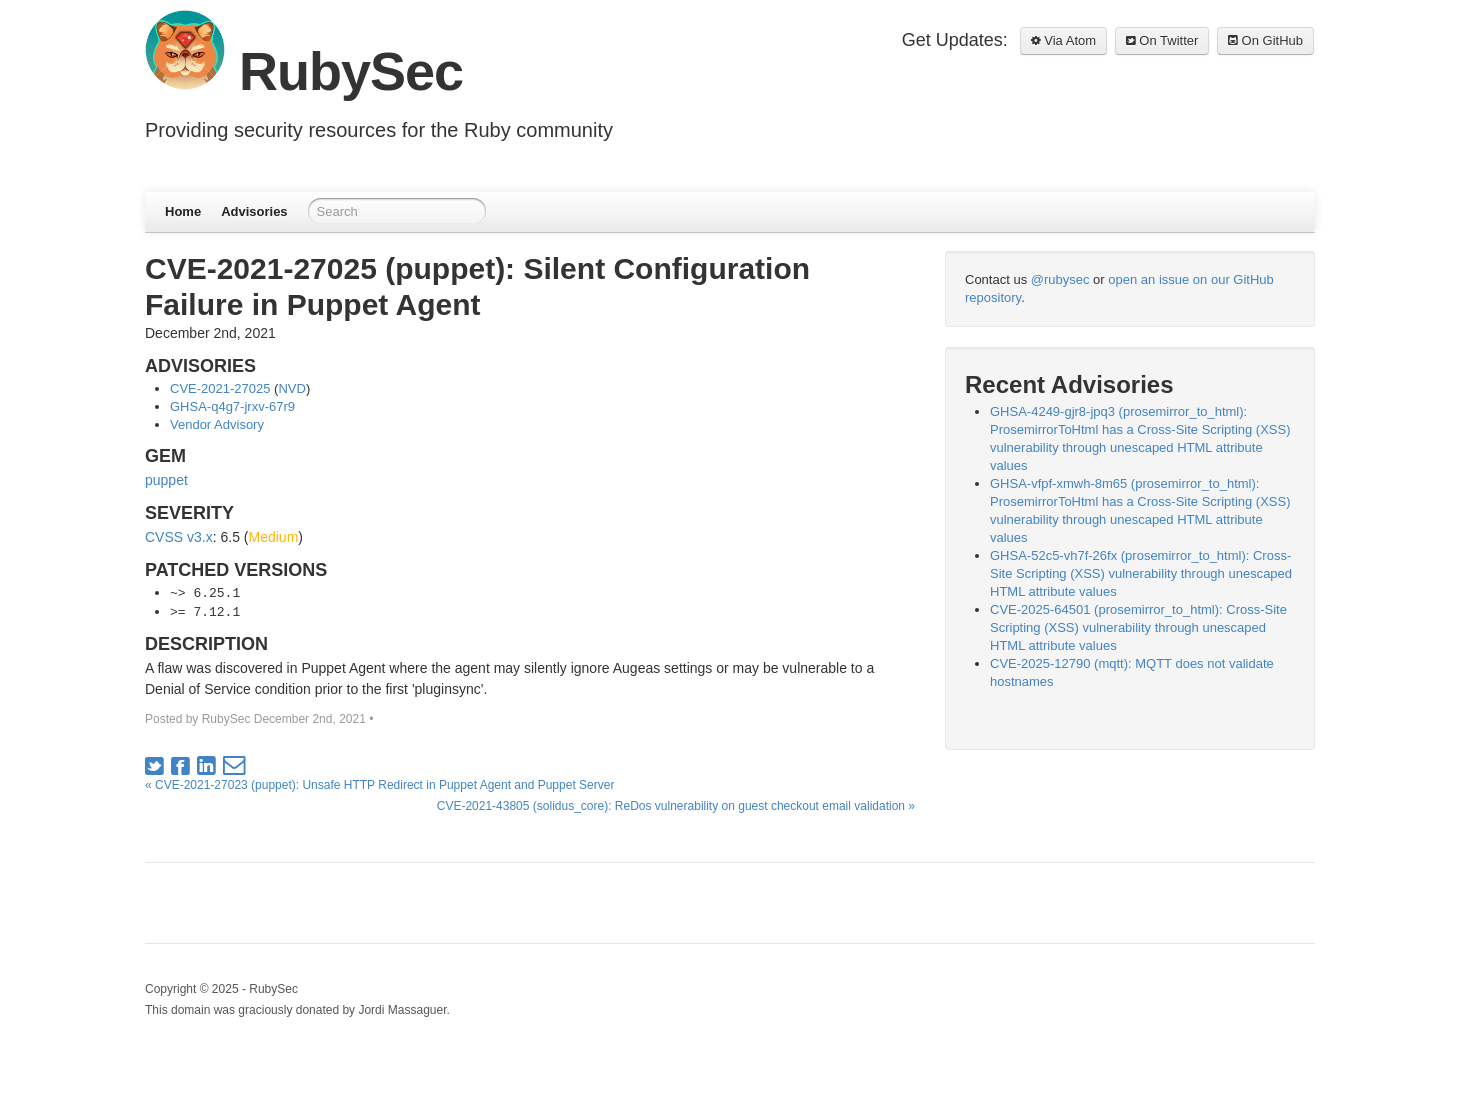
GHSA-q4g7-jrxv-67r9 (232, 406)
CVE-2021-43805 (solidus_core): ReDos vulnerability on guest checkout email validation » (676, 806)
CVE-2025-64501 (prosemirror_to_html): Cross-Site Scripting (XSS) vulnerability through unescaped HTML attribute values (1138, 627)
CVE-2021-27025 (220, 388)
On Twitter (1162, 40)
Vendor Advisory (217, 424)
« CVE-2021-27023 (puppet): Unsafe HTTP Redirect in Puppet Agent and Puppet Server (379, 785)
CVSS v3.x (179, 537)
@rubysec (1060, 279)
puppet (166, 480)
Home (183, 211)
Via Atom (1063, 40)
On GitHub (1265, 40)
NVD (291, 388)
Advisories (254, 211)
